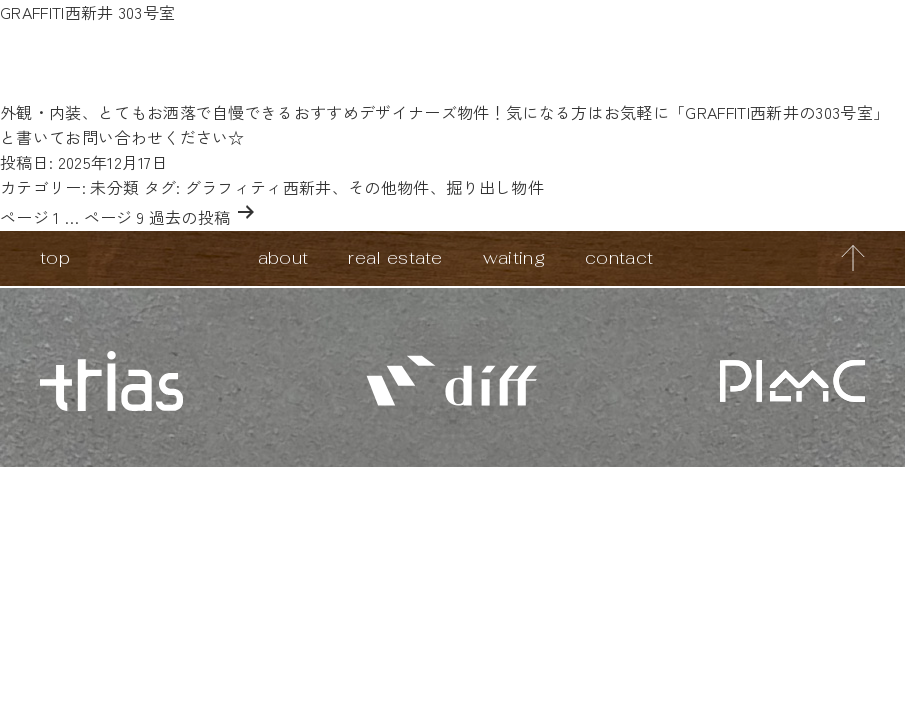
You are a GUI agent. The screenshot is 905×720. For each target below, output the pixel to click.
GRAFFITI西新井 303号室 (87, 12)
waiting (514, 257)
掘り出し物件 (495, 187)
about (283, 257)
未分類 (114, 187)
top (55, 257)
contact (619, 257)
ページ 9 (114, 217)
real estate (395, 257)
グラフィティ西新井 (258, 187)
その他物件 (389, 187)
